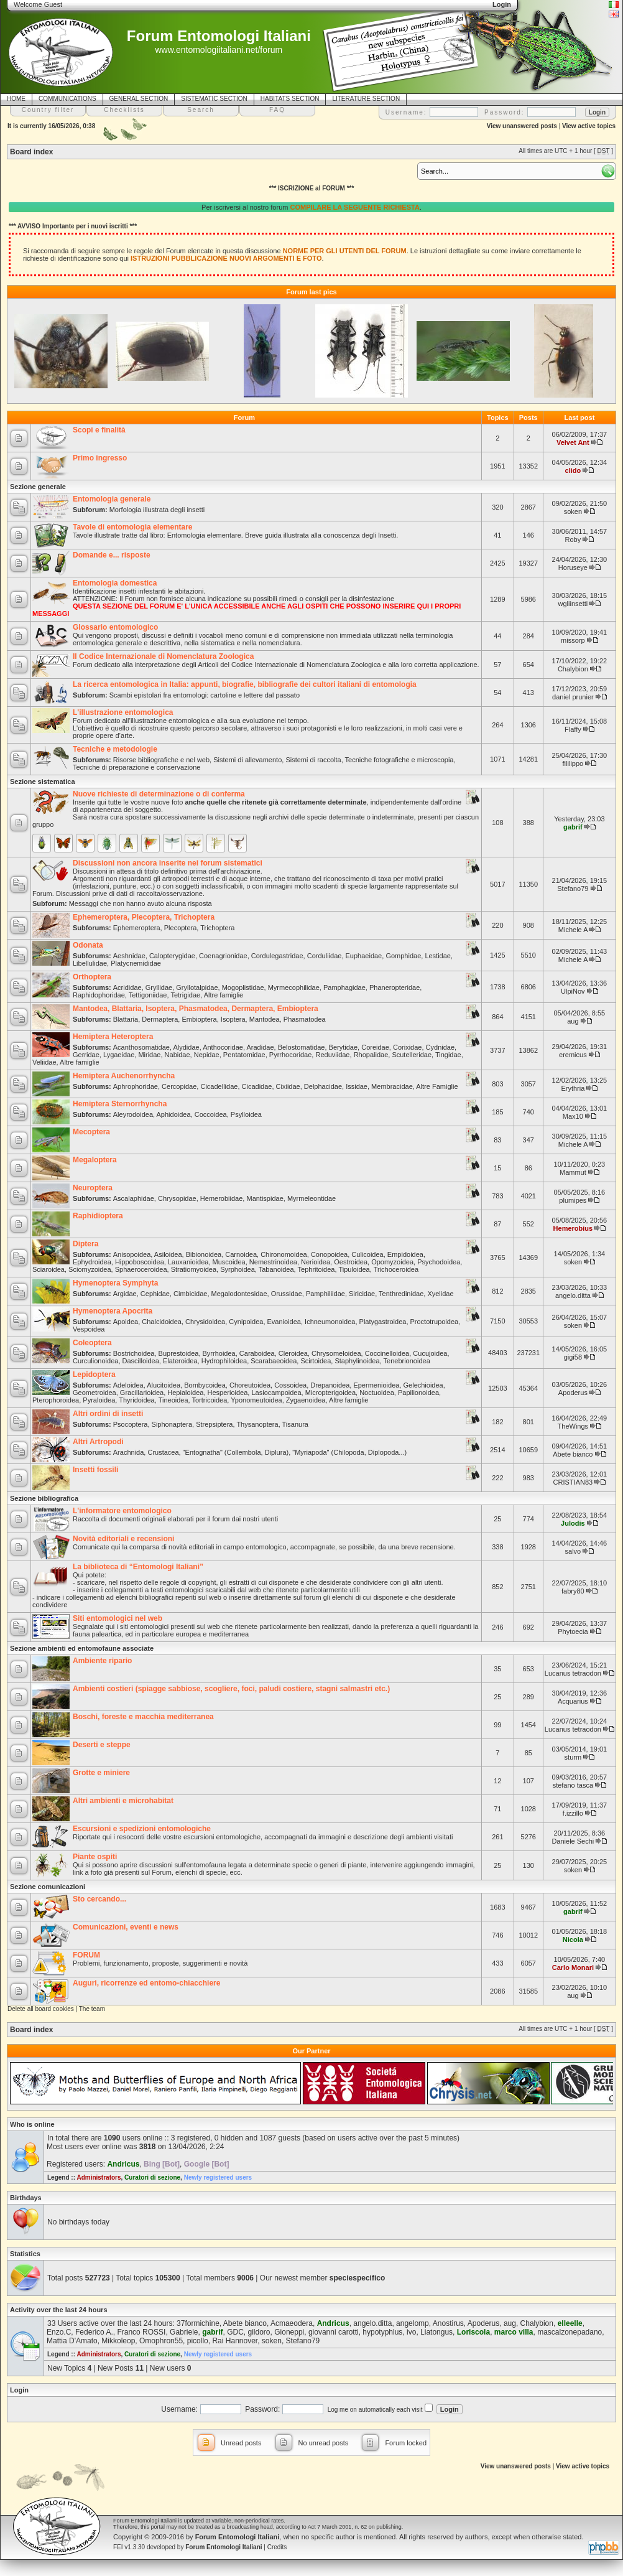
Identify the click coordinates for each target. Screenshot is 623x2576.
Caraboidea (257, 1353)
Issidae (356, 1086)
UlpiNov (573, 991)
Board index (31, 151)
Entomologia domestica (115, 583)
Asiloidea (168, 1254)
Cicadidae (257, 1086)
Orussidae (286, 1293)
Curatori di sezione (152, 2177)
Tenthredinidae (401, 1293)
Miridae (149, 1054)
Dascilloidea (140, 1361)
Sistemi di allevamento (247, 759)
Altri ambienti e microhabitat (123, 1800)
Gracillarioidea (142, 1392)
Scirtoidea (315, 1361)
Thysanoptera (257, 1424)
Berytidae (343, 1047)
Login (19, 2390)
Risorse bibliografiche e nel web (161, 759)
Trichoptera (217, 927)
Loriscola (473, 2332)
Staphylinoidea (357, 1361)
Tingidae (448, 1054)
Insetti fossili (95, 1469)
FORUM (86, 1955)
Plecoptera (180, 927)
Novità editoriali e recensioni (123, 1538)
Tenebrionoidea (407, 1361)
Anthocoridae (223, 1047)
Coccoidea (211, 1114)
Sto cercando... (99, 1899)
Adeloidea (128, 1385)
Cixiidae (288, 1086)
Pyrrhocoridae (290, 1054)
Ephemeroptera (136, 927)
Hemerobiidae (221, 1198)
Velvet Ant (572, 442)
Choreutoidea (249, 1385)
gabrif (573, 827)
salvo (573, 1551)
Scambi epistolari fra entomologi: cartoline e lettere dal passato (204, 695)
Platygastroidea (383, 1321)
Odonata (88, 945)
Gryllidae (158, 987)
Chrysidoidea (205, 1321)
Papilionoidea (418, 1392)
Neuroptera (93, 1187)
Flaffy (573, 729)
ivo (411, 2332)
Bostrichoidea (134, 1353)
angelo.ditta (573, 1295)
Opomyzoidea (392, 1262)
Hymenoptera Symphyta (115, 1283)
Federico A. (94, 2332)
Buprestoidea (179, 1353)
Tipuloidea (353, 1269)
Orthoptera (92, 977)
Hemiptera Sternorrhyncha (120, 1103)
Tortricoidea (210, 1400)
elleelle (570, 2323)
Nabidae (177, 1054)
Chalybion (573, 669)
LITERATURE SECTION (366, 98)
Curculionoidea (95, 1361)
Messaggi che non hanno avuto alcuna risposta (140, 903)
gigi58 (573, 1357)
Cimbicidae (190, 1293)
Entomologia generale (111, 499)
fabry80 (572, 1591)
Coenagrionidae (223, 955)
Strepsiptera (214, 1424)
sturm (573, 1757)
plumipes (572, 1200)
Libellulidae (90, 963)
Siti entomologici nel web (117, 1618)
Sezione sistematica (42, 781)
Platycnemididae (136, 963)
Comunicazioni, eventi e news (125, 1927)
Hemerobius (573, 1228)
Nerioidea (315, 1262)
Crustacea (162, 1452)
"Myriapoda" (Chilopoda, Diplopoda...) (349, 1452)
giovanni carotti (333, 2332)
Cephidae (155, 1293)
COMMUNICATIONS (67, 98)
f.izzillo (573, 1813)
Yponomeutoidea (256, 1400)
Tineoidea (173, 1400)
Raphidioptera (98, 1215)
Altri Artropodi (98, 1441)
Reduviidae (332, 1054)
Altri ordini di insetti (108, 1413)
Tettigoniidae (148, 995)
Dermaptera (160, 1019)
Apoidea (125, 1321)
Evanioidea (284, 1321)
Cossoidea (290, 1385)
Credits (277, 2547)
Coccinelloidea (387, 1353)
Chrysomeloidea (336, 1353)
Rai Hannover (234, 2340)
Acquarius (573, 1701)
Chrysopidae (177, 1198)
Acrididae (127, 987)
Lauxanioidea (188, 1262)
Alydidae (186, 1047)
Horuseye (573, 567)
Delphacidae (323, 1086)
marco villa (513, 2332)
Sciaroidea (48, 1269)
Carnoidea (241, 1254)
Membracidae (392, 1086)
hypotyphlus (382, 2332)
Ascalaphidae (133, 1198)
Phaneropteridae (394, 987)
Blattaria (125, 1019)
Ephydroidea (92, 1262)
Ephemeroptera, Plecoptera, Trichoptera (144, 917)
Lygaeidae (118, 1054)
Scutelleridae (411, 1054)
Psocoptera (130, 1424)
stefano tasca (573, 1785)
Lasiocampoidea (276, 1392)
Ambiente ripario (102, 1660)
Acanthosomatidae (141, 1047)
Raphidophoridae (99, 995)
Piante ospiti (95, 1856)
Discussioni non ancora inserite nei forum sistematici (167, 863)
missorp (573, 640)
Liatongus (436, 2332)
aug (572, 1021)
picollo (197, 2340)
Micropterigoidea (330, 1392)
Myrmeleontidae (311, 1198)
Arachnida (128, 1452)
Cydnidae (440, 1047)
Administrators (98, 2177)
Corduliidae (324, 955)
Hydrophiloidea (224, 1361)
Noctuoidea (376, 1392)
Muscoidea (229, 1262)
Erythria (572, 1088)
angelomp (412, 2323)
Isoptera (233, 1019)
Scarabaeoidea (274, 1361)
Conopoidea (329, 1254)
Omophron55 (161, 2340)
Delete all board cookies (40, 2008)
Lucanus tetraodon (573, 1673)
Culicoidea (367, 1254)
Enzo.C (59, 2332)
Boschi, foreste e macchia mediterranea (143, 1716)
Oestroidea (350, 1262)
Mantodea (264, 1019)
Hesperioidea (228, 1392)
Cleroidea (293, 1353)
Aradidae (260, 1047)
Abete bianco (573, 1454)
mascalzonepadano (569, 2332)
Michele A (573, 929)
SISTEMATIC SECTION (214, 98)
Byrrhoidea (219, 1353)
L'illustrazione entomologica (123, 712)
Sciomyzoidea (89, 1269)
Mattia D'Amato (72, 2340)
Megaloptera (95, 1159)
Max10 (573, 1116)
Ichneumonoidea (330, 1321)
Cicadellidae (219, 1086)
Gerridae (86, 1054)
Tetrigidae (185, 995)
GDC (235, 2332)
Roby (573, 539)
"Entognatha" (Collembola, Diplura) (235, 1452)
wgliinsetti (573, 603)
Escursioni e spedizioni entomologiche (142, 1828)
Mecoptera (91, 1131)
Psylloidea (246, 1114)
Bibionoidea (204, 1254)
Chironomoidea (284, 1254)
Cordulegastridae (277, 955)
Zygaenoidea (306, 1400)
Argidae (125, 1293)
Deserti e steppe (102, 1744)
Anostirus (448, 2323)
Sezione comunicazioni (47, 1886)
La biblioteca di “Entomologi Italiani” (138, 1566)
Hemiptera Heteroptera (113, 1036)
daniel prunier (573, 697)
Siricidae (362, 1293)
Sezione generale (38, 486)
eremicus (573, 1054)
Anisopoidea (132, 1254)
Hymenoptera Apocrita (112, 1311)
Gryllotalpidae (197, 987)
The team (92, 2008)
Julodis (573, 1523)
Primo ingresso (100, 458)
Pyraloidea (99, 1400)
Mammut (573, 1172)
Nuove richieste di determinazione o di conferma (159, 794)
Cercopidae (179, 1086)
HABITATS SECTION (290, 98)
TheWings (573, 1426)
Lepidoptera (94, 1374)
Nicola (573, 1939)
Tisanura (295, 1424)
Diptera (85, 1243)
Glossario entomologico (115, 627)
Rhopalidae (371, 1054)
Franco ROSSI (141, 2332)
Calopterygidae (172, 955)
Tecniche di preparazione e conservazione (136, 767)
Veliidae (44, 1062)
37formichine (198, 2323)
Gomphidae (403, 955)
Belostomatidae (301, 1047)
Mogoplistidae (243, 987)
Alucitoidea (163, 1385)
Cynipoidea (246, 1321)
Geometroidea (94, 1392)
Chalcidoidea (162, 1321)
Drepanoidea (329, 1385)
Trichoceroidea (396, 1269)
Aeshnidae (129, 955)
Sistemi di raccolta (313, 759)
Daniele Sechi (572, 1841)
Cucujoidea (430, 1353)
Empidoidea (405, 1254)
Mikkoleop (118, 2340)
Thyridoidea (136, 1400)
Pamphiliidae (325, 1293)
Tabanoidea (276, 1269)
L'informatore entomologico (122, 1510)
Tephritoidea (316, 1269)
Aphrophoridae (135, 1086)
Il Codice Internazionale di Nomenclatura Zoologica (163, 656)
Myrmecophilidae (294, 987)
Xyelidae (440, 1293)
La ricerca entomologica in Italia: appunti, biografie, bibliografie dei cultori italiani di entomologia (245, 684)
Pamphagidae (344, 987)
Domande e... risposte (111, 555)
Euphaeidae (364, 955)
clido (573, 470)
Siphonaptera (172, 1424)
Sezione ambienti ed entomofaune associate (82, 1648)
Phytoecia (573, 1631)
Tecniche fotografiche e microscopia (399, 759)
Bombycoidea (205, 1385)
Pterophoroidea (55, 1400)
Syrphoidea (237, 1269)
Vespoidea (88, 1329)
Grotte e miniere (101, 1772)
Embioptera (199, 1019)
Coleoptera (92, 1342)
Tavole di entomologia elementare (133, 527)
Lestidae (438, 955)
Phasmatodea (305, 1019)
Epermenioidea (376, 1385)
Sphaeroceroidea (141, 1269)
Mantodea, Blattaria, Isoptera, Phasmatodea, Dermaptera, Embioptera (195, 1008)
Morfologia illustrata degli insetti (157, 509)
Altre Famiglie (437, 1086)
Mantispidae (264, 1198)
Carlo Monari (573, 1967)
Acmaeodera (291, 2323)
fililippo (573, 763)
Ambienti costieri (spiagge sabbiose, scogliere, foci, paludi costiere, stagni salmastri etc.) (231, 1688)
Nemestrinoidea (273, 1262)
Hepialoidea (185, 1392)
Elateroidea (180, 1361)
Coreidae (375, 1047)
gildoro (259, 2332)
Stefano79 (572, 888)
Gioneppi (289, 2332)
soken (573, 511)
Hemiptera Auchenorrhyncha (124, 1075)
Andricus (123, 2164)
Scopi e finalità (99, 430)
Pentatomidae (244, 1054)
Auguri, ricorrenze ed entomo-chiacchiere (146, 1983)
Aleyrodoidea (133, 1114)
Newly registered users (218, 2177)
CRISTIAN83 (573, 1482)
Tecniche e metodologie (115, 749)
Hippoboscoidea (139, 1262)
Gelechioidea (423, 1385)
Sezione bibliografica (44, 1498)
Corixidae (407, 1047)
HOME (16, 98)
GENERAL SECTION (138, 98)
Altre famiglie (224, 995)
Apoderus (573, 1392)
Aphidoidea (174, 1114)
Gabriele (184, 2332)
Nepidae (206, 1054)
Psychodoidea (438, 1262)
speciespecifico (357, 2278)
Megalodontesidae (239, 1293)
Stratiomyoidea (193, 1269)
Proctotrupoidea (434, 1321)
